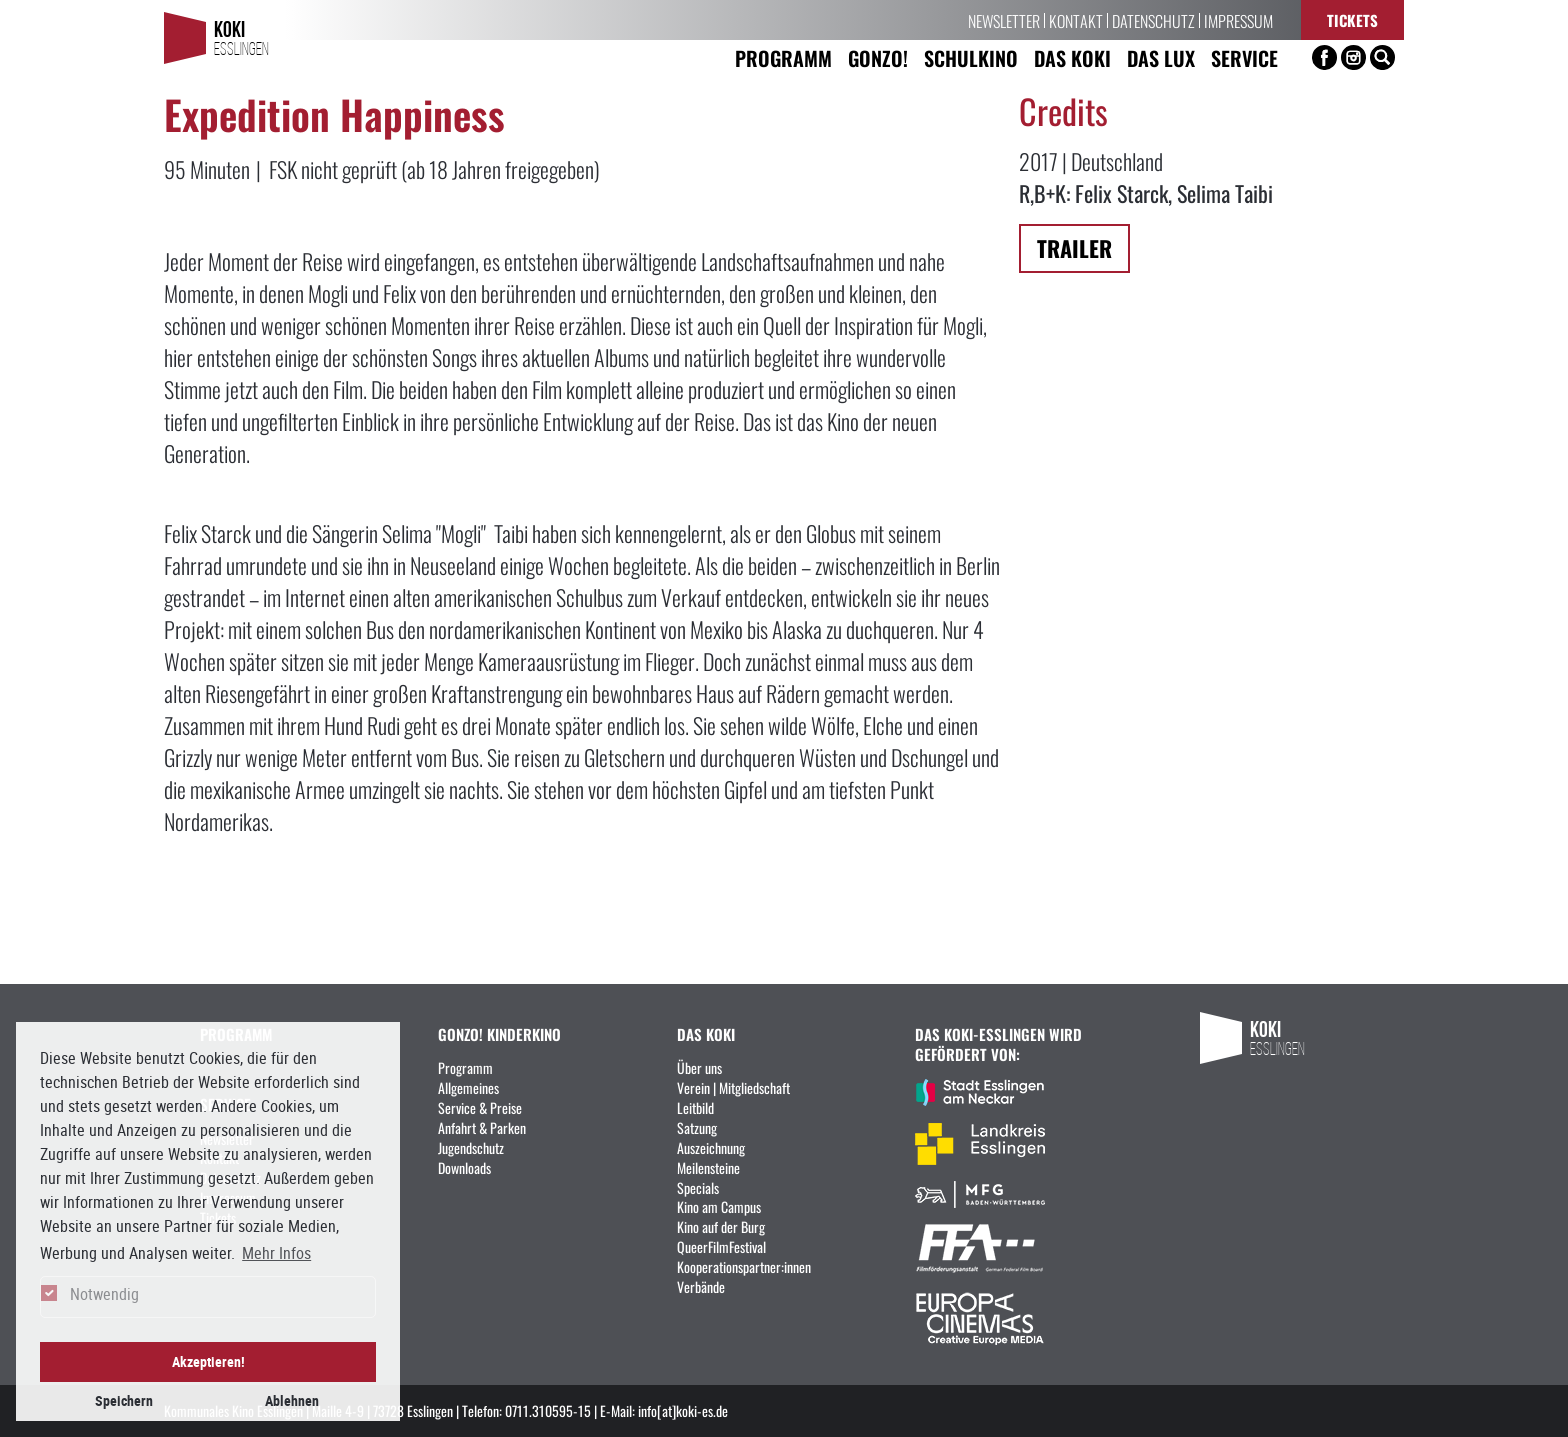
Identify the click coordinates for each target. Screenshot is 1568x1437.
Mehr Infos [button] (276, 1253)
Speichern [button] (124, 1400)
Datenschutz (1153, 20)
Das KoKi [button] (1072, 57)
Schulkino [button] (971, 57)
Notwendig (104, 1294)
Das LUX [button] (1161, 57)
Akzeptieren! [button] (208, 1361)
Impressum (1238, 20)
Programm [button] (783, 57)
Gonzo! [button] (878, 57)
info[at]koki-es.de (683, 1410)
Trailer (1074, 247)
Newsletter (1004, 20)
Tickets (1352, 19)
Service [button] (1244, 57)
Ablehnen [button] (292, 1400)
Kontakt (1076, 20)
